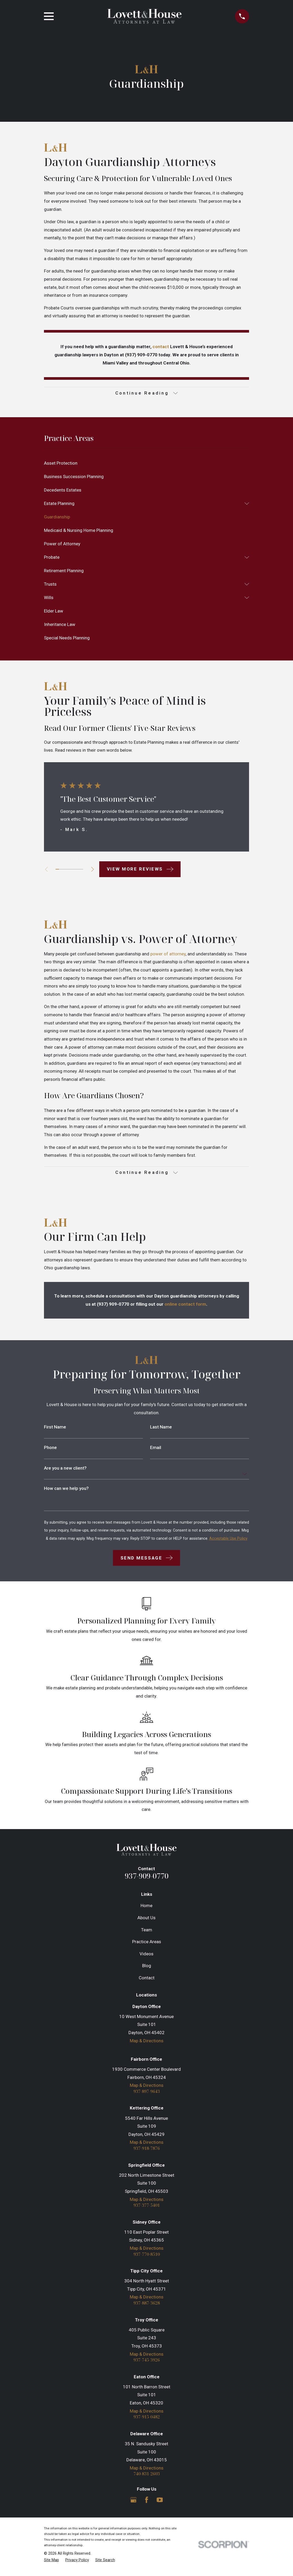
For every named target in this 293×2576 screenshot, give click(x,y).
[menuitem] (146, 464)
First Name (55, 1428)
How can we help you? (66, 1490)
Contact (147, 1979)
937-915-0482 (146, 2421)
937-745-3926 (146, 2363)
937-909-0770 (146, 1877)
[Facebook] (146, 2504)
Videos (146, 1955)
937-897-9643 (146, 2093)
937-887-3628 (146, 2306)
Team (146, 1931)
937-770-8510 (146, 2257)
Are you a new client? (65, 1470)
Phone (50, 1449)
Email (155, 1449)
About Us (146, 1919)
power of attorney (168, 954)
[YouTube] (160, 2504)
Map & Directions (146, 2042)
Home (146, 1907)
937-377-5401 (146, 2208)
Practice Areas (146, 1943)
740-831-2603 (146, 2478)
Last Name (161, 1428)
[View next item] (95, 870)
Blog (146, 1967)
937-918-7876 (146, 2151)
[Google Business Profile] (133, 2504)
